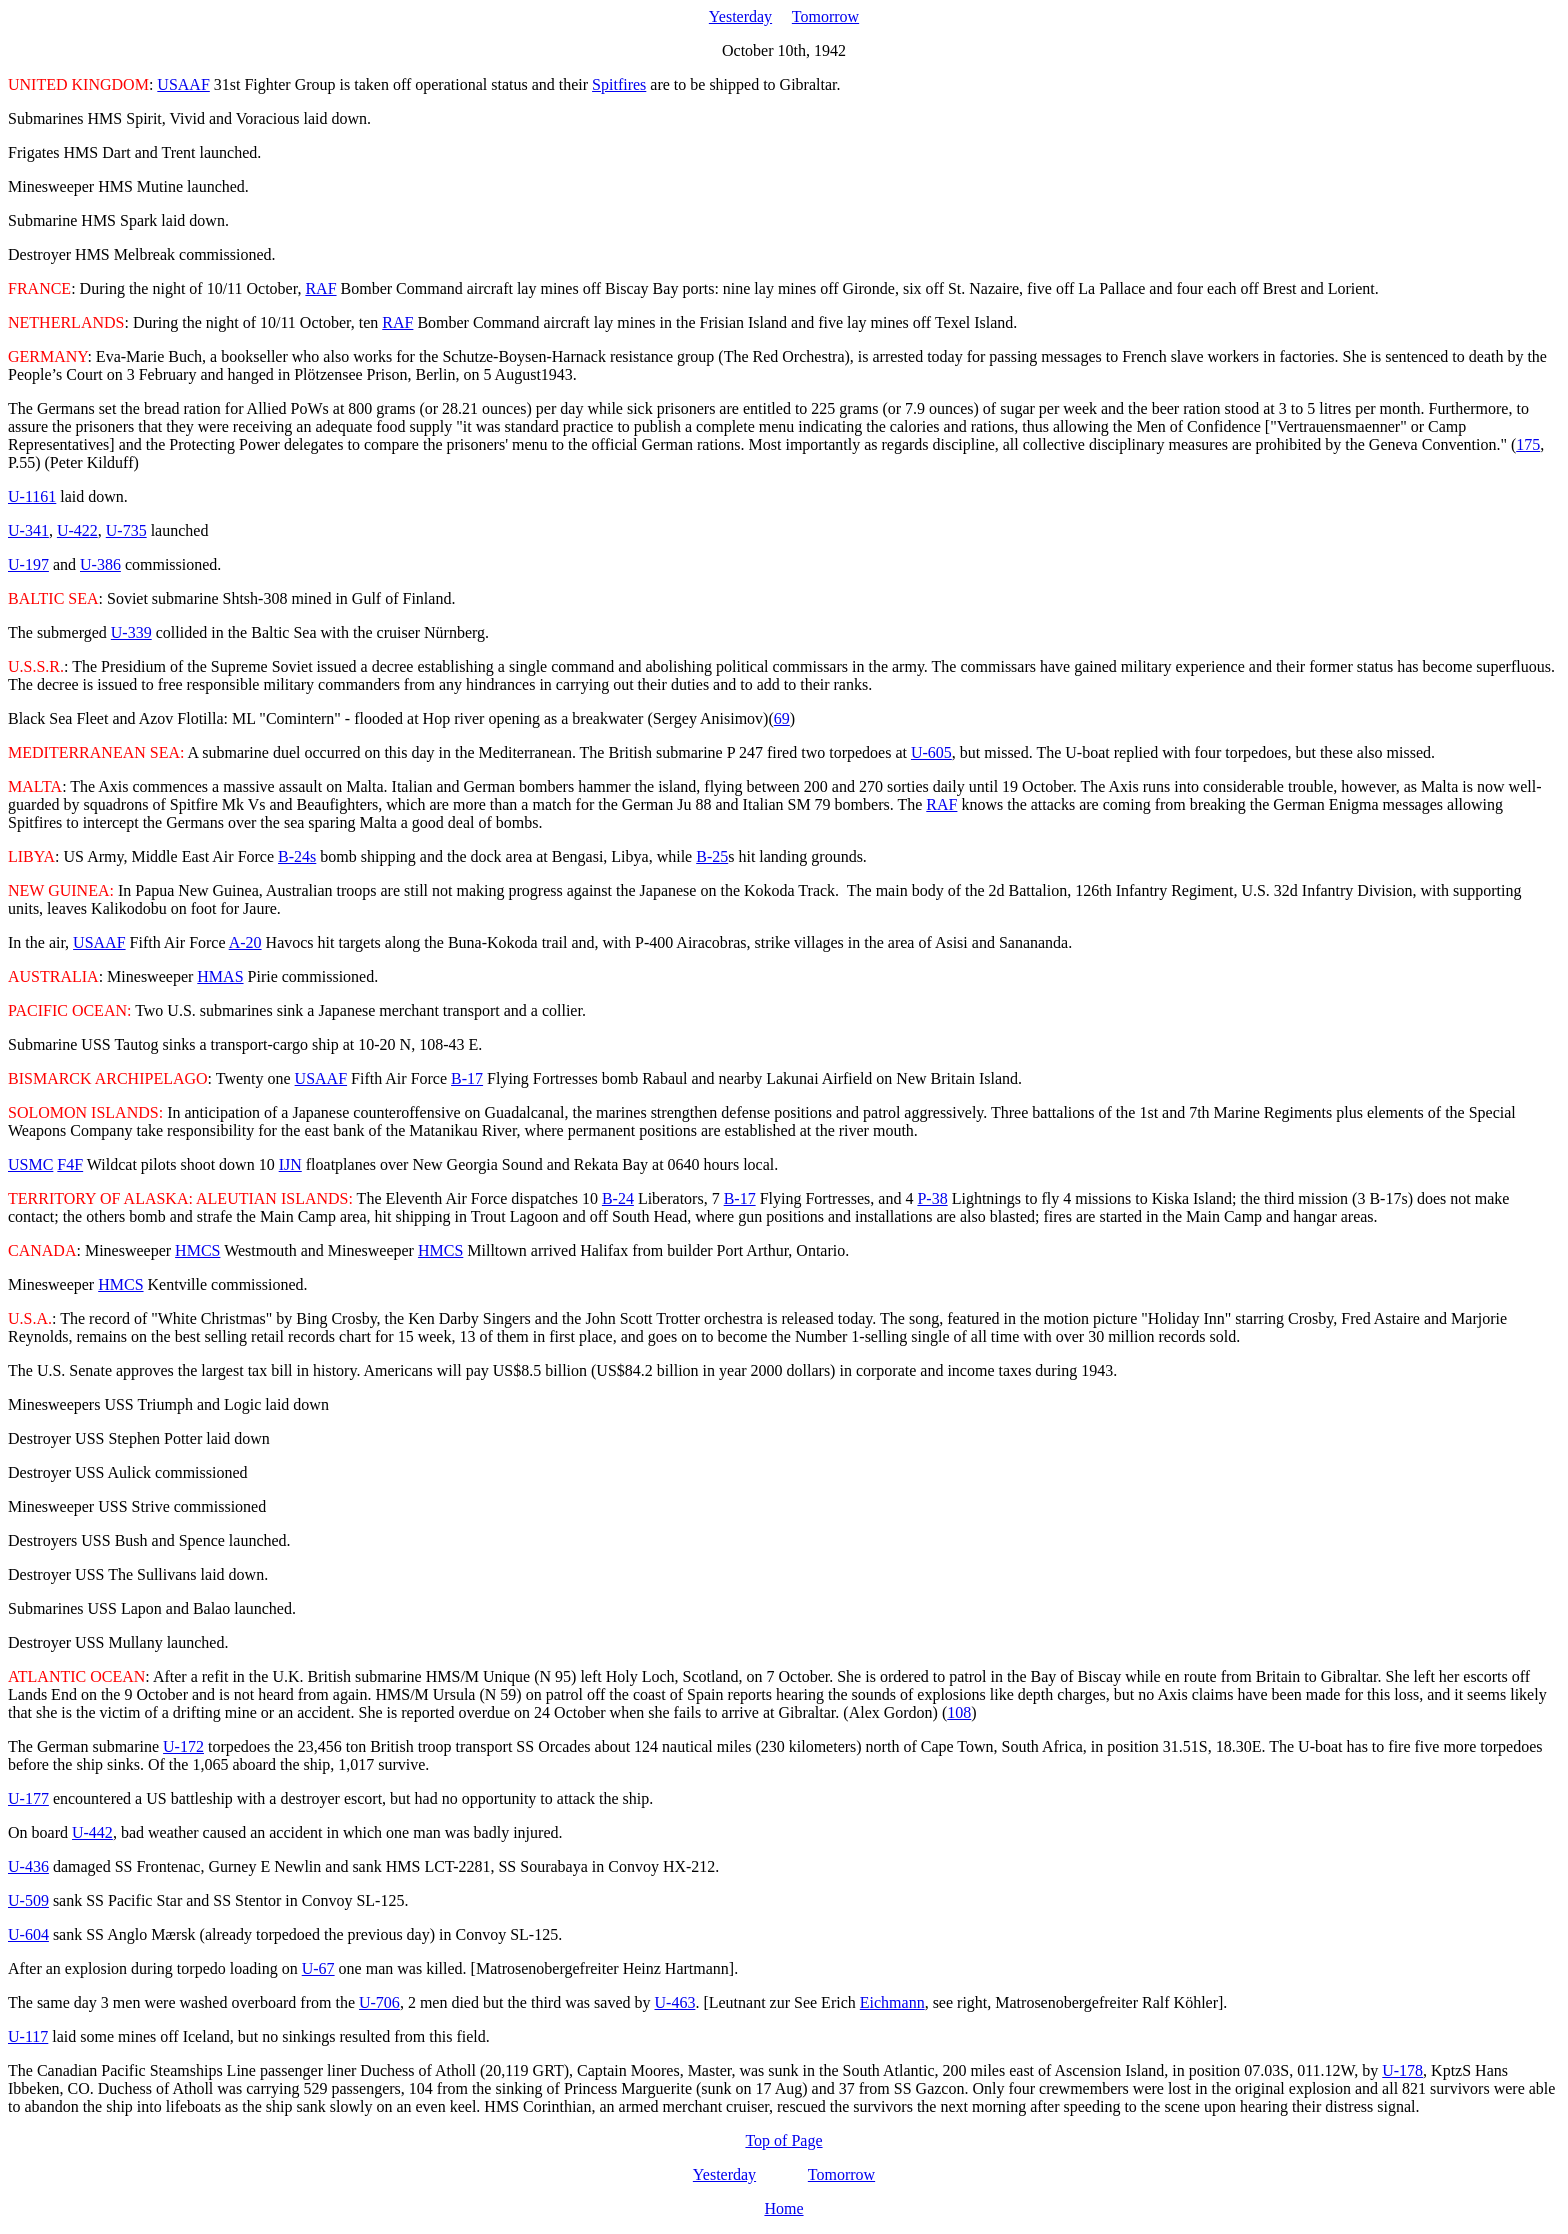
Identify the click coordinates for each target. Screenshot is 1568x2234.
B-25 (712, 856)
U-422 (77, 530)
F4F (70, 1164)
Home (783, 2208)
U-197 (28, 564)
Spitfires (619, 84)
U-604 (28, 1934)
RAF (320, 288)
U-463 (675, 2002)
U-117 (28, 2036)
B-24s (297, 856)
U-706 (379, 2002)
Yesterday (740, 16)
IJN (290, 1164)
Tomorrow (825, 16)
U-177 (28, 1798)
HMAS (220, 976)
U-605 (931, 752)
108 (959, 1712)
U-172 (183, 1746)
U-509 (28, 1900)
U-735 (126, 530)
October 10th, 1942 (784, 50)
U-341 (28, 530)
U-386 (100, 564)
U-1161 (32, 496)
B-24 (618, 1198)
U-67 (318, 1968)
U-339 (131, 632)
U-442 (92, 1832)
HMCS (197, 1250)
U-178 (1402, 2070)
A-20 (245, 942)
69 (782, 718)
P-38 (932, 1198)
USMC (30, 1164)
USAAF (183, 84)
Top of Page (783, 2140)
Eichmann (892, 2002)
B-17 (467, 1078)
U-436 (28, 1866)
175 (1528, 444)
